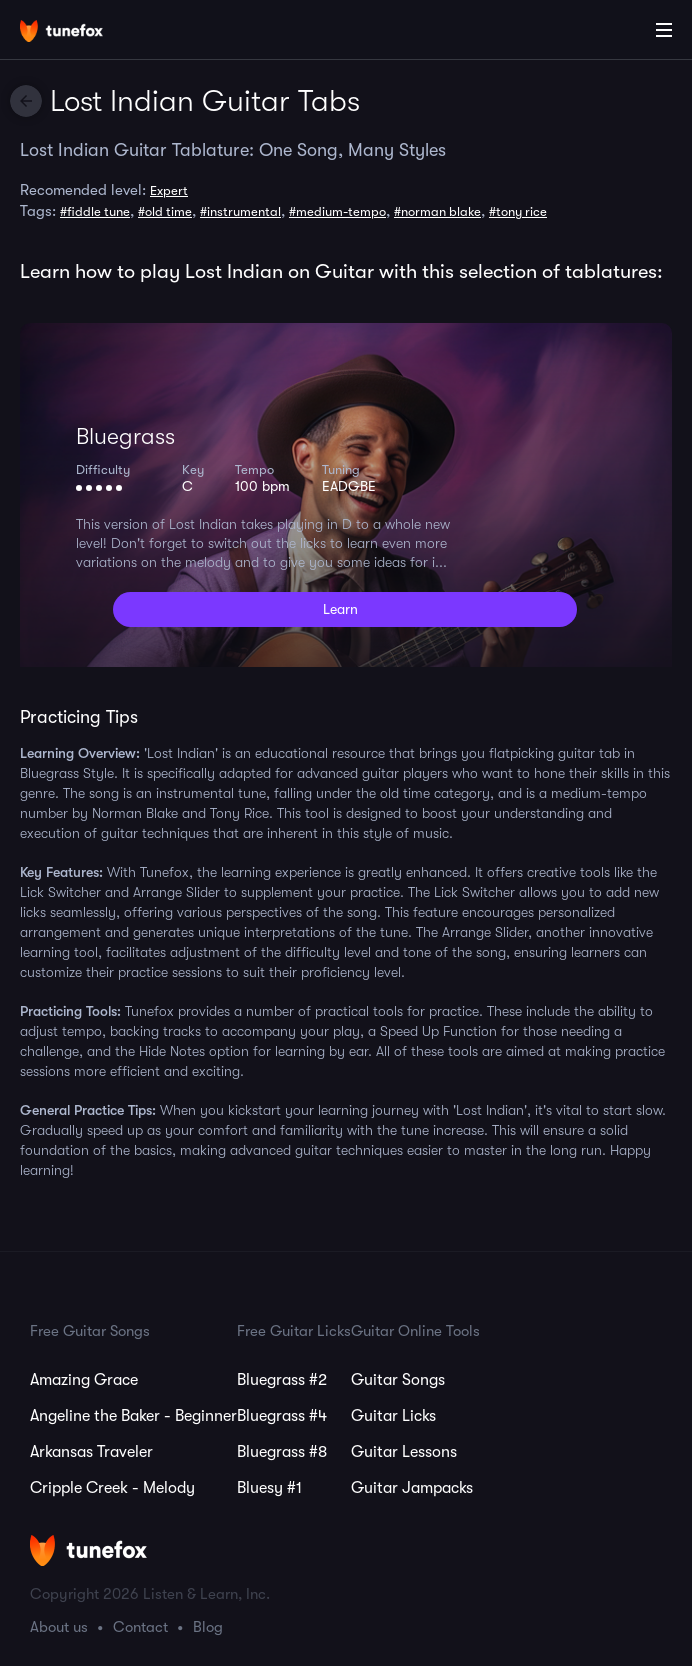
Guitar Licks (393, 1416)
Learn (340, 609)
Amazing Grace (84, 1380)
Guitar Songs (398, 1380)
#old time (165, 211)
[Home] (80, 33)
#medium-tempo (337, 211)
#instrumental (240, 211)
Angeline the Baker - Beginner (133, 1416)
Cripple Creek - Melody (112, 1488)
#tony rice (518, 211)
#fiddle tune (95, 211)
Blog (208, 1627)
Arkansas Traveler (91, 1452)
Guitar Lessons (404, 1452)
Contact (140, 1627)
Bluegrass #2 (282, 1380)
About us (59, 1627)
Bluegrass (125, 436)
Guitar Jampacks (412, 1488)
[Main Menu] (664, 30)
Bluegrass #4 (282, 1416)
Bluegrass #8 (282, 1452)
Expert (169, 190)
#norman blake (437, 211)
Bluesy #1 (269, 1488)
